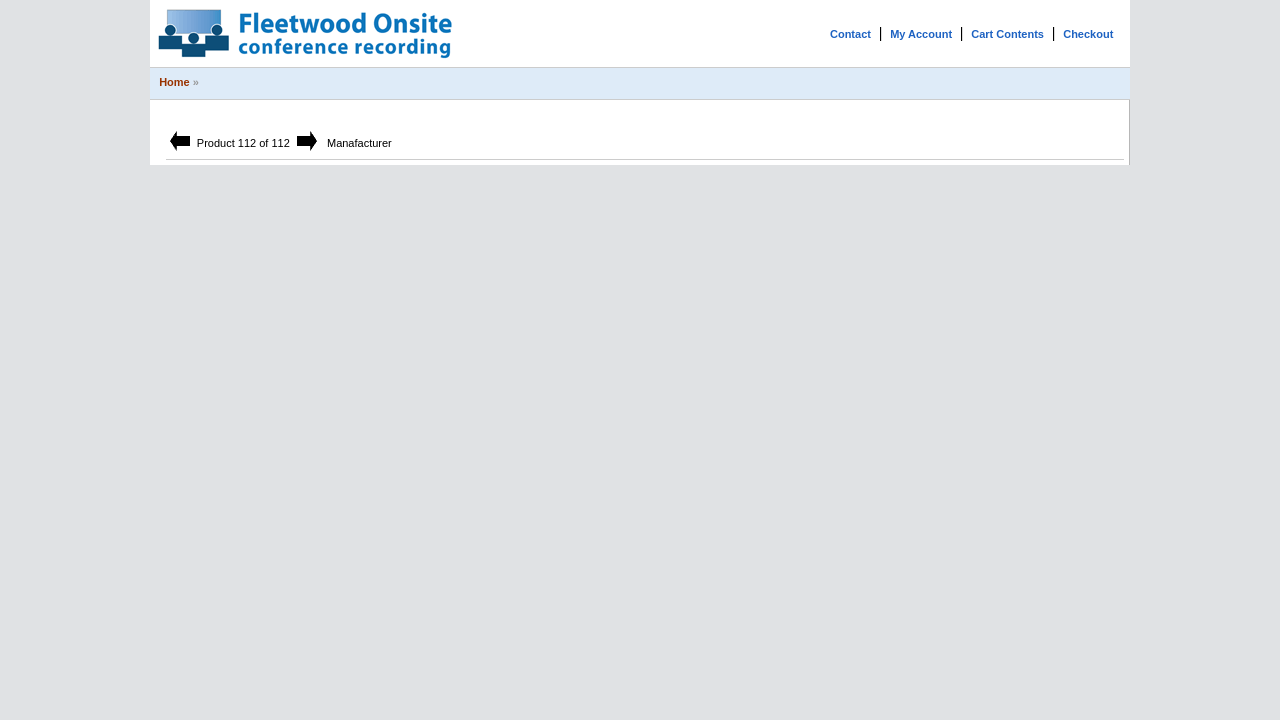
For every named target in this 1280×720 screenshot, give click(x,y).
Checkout (1088, 34)
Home (174, 82)
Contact (850, 34)
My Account (921, 34)
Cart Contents (1007, 34)
